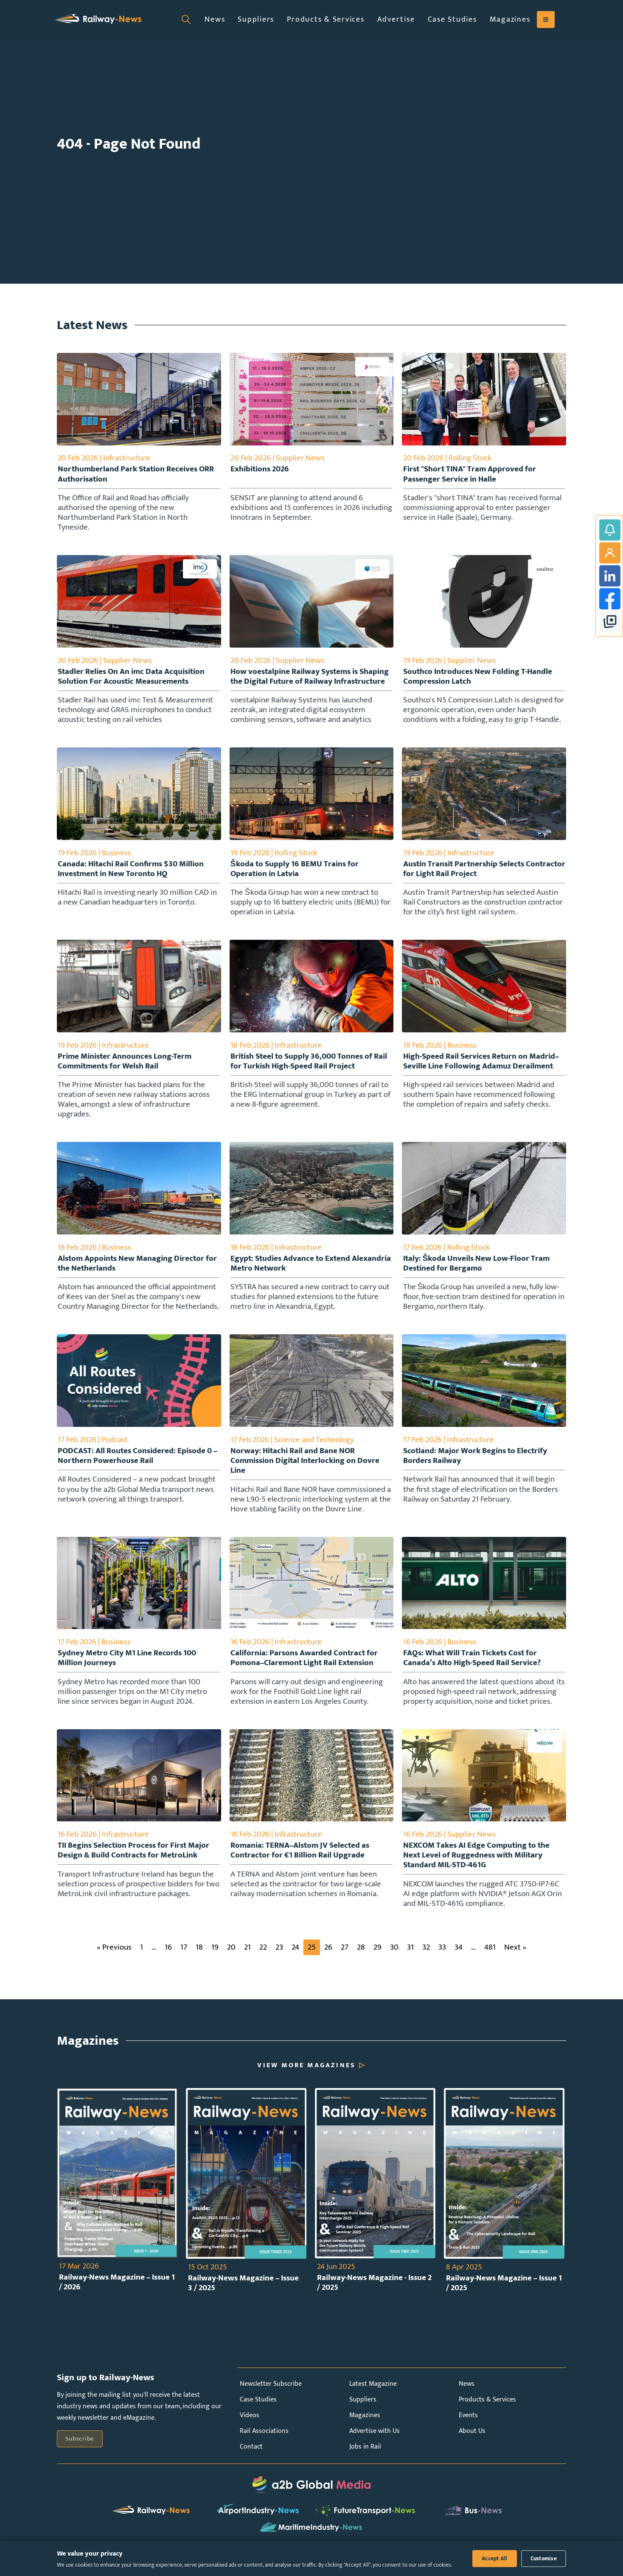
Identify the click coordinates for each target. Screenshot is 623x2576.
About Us (472, 2438)
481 (490, 1955)
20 (231, 1955)
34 (459, 1955)
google (609, 621)
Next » (515, 1955)
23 (279, 1955)
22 (263, 1955)
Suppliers (256, 19)
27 (344, 1955)
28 (361, 1955)
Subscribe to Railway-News (609, 530)
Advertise (396, 19)
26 (328, 1955)
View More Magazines (306, 2072)
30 (394, 1955)
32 (426, 1955)
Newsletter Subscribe (271, 2391)
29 (377, 1955)
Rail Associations (264, 2438)
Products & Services (325, 19)
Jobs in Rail (365, 2454)
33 (442, 1955)
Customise (543, 2558)
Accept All (495, 2558)
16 (168, 1955)
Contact (251, 2454)
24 (295, 1955)
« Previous (114, 1955)
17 (183, 1955)
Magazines (510, 19)
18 (199, 1955)
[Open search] (186, 19)
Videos (249, 2423)
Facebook (609, 598)
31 (410, 1955)
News (215, 19)
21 (247, 1955)
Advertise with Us (374, 2438)
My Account (609, 553)
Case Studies (452, 19)
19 (215, 1955)
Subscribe (80, 2446)
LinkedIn (609, 575)
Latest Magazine (373, 2391)
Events (468, 2423)
